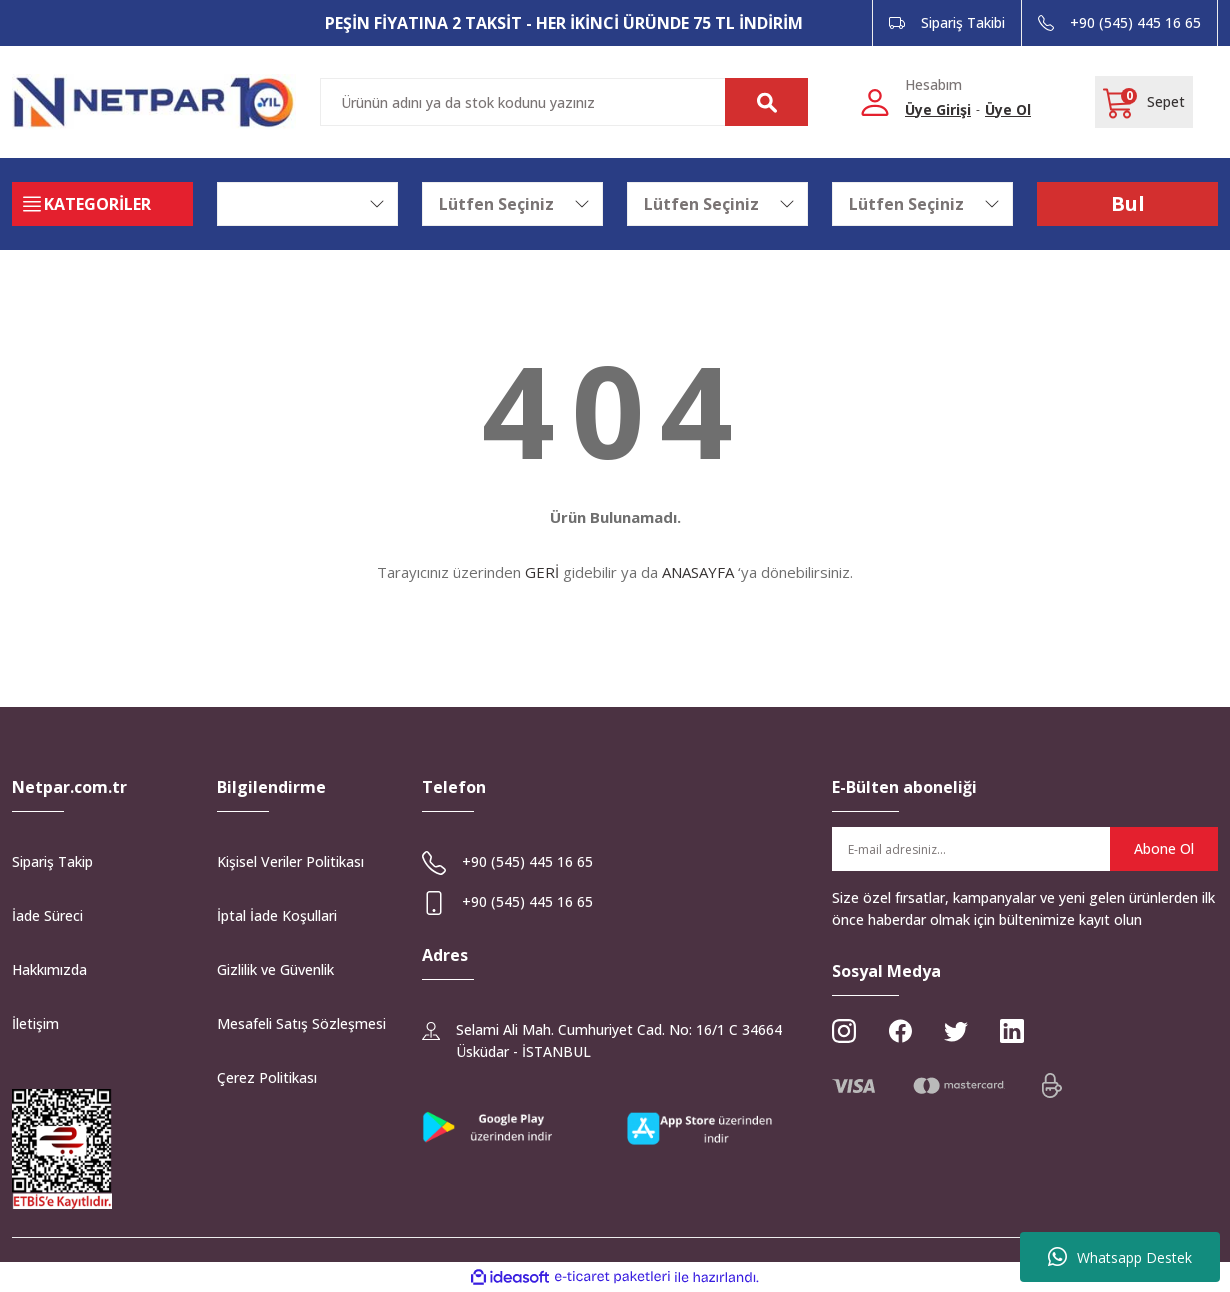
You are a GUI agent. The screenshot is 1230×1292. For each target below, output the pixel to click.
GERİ (542, 572)
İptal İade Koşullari (277, 915)
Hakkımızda (49, 969)
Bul (1128, 203)
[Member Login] (875, 100)
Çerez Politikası (267, 1077)
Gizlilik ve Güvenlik (275, 969)
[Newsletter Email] (1025, 849)
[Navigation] (102, 204)
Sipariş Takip (52, 861)
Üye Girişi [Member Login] (938, 109)
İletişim (35, 1023)
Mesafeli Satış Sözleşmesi (301, 1023)
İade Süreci (47, 915)
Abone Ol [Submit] (1164, 848)
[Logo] (154, 102)
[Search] (564, 102)
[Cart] (1144, 102)
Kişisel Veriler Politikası (290, 861)
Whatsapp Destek (1120, 1257)
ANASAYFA (698, 572)
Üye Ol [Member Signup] (1008, 109)
